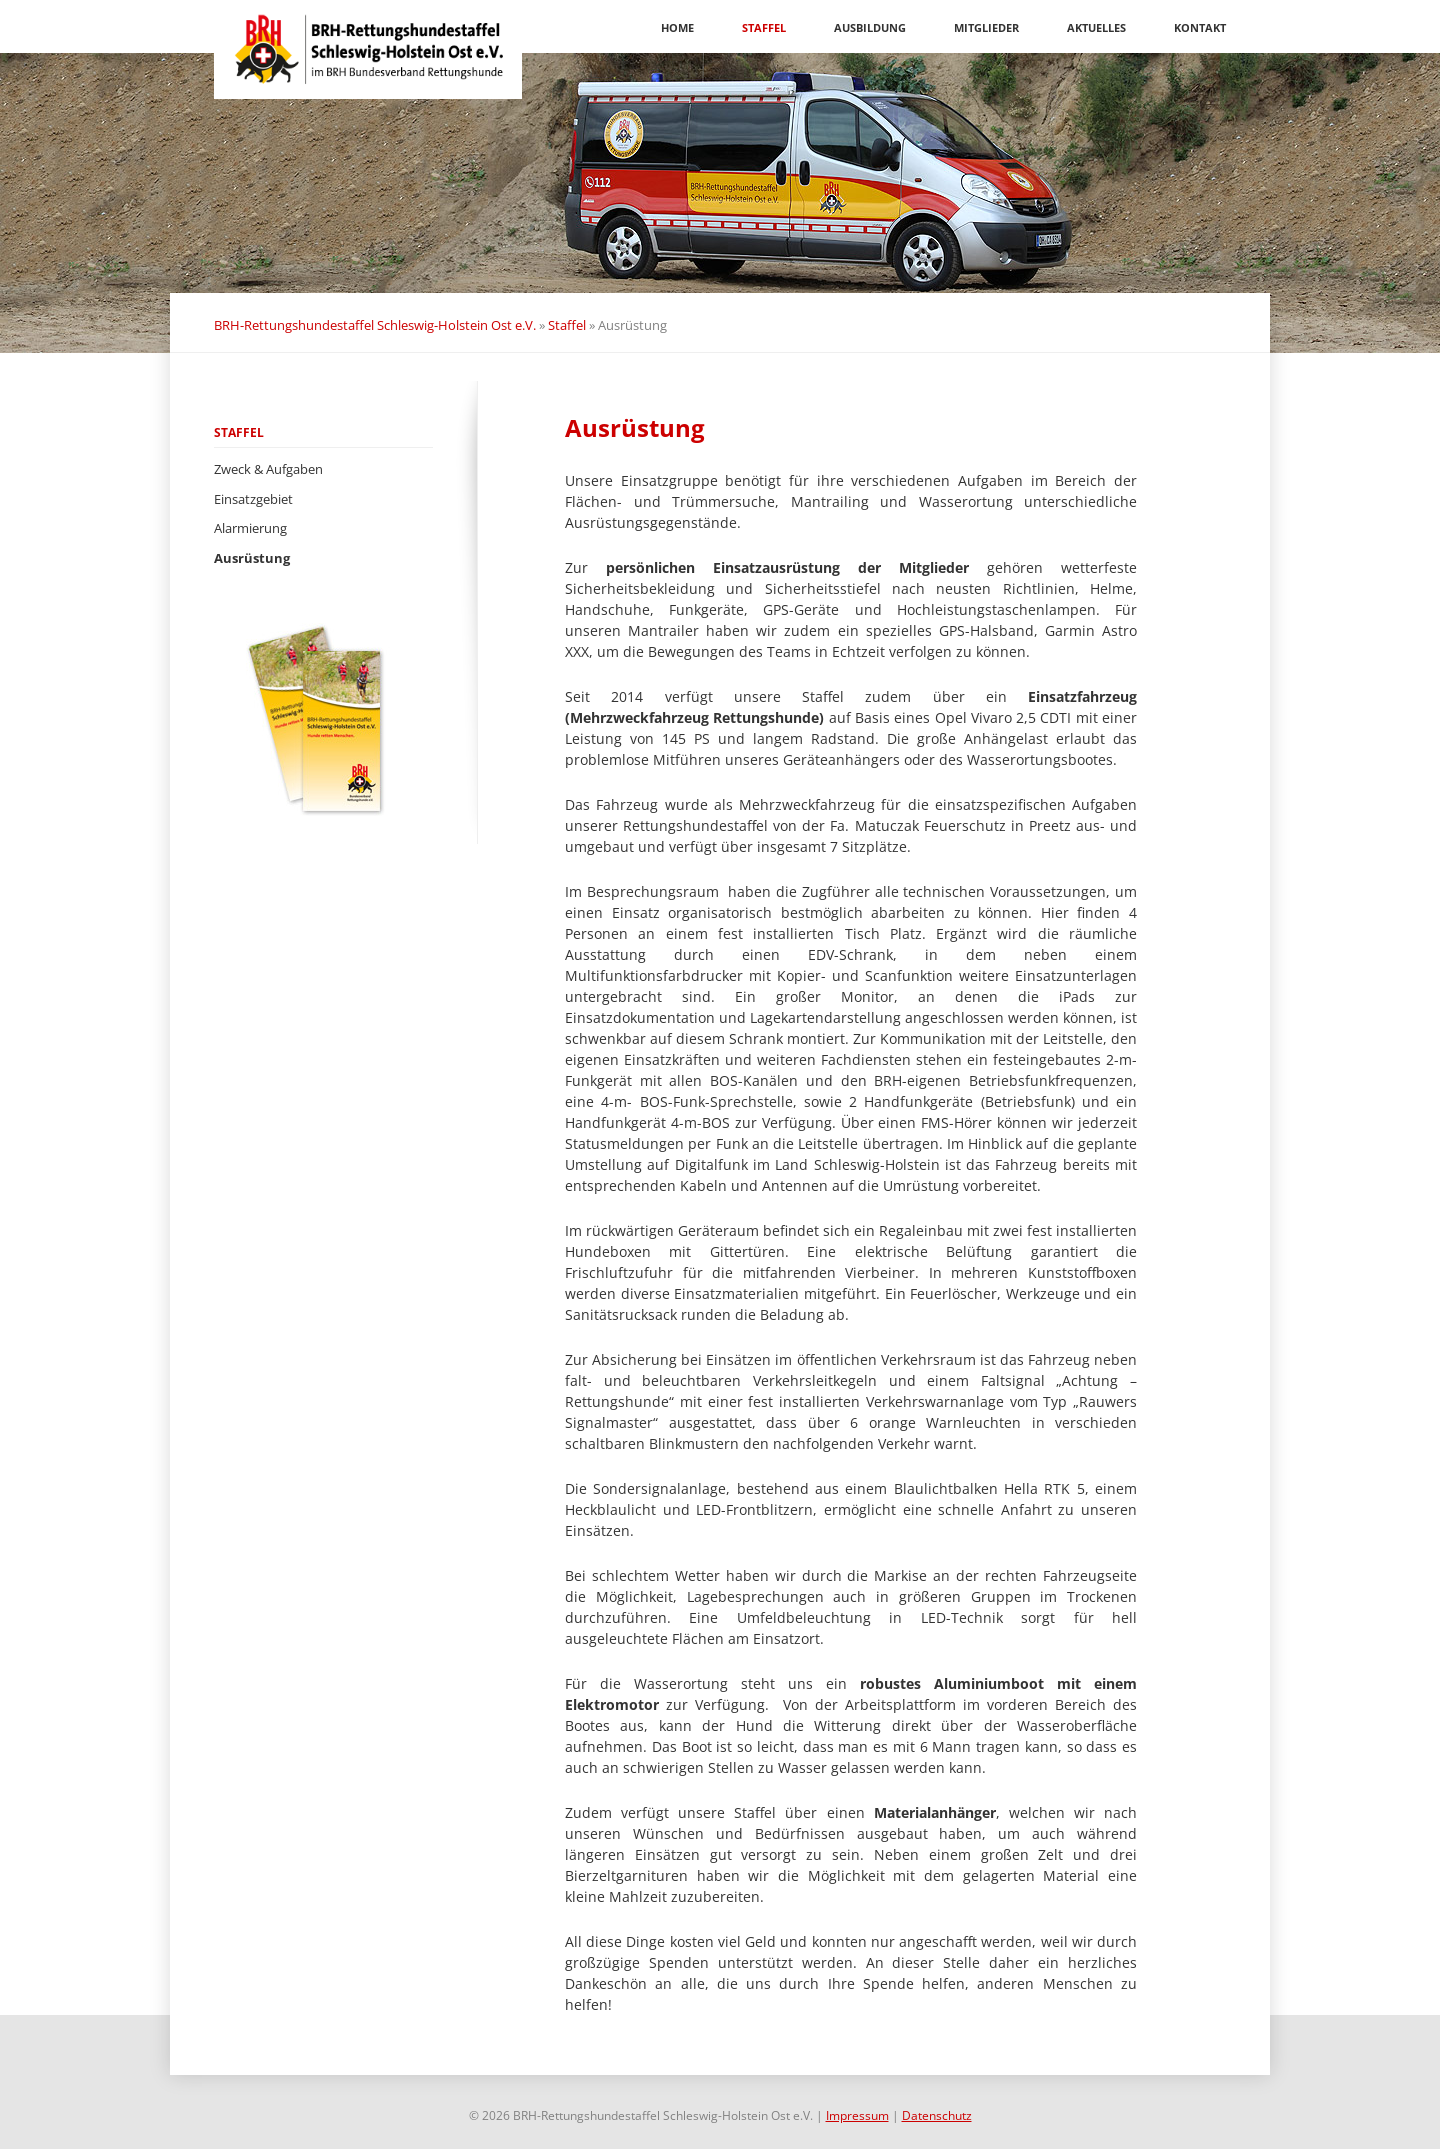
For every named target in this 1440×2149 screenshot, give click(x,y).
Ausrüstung (252, 558)
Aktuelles (1096, 27)
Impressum (857, 2115)
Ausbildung (870, 27)
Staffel (764, 27)
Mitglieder (986, 27)
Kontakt (1200, 27)
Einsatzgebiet (253, 499)
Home (677, 27)
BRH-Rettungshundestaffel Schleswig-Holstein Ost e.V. (375, 325)
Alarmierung (250, 528)
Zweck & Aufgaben (268, 469)
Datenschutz (937, 2115)
